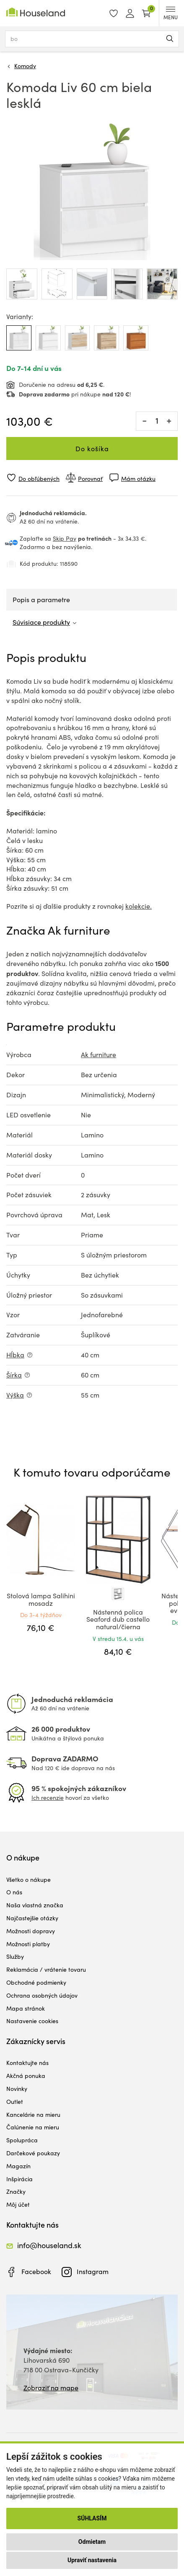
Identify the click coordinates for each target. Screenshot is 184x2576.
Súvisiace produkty (41, 622)
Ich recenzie (47, 1798)
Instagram (93, 2271)
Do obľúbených (39, 479)
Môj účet (18, 2204)
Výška (15, 1394)
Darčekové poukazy (33, 2153)
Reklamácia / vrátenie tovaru (46, 1969)
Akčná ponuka (25, 2076)
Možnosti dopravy (30, 1931)
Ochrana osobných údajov (42, 1995)
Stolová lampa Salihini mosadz (41, 1599)
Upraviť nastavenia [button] (92, 2560)
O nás (14, 1892)
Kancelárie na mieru (33, 2115)
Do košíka (92, 448)
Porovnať (90, 479)
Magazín (18, 2166)
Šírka (14, 1374)
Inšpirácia (19, 2179)
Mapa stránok (25, 2008)
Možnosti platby (28, 1944)
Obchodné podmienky (36, 1982)
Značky (16, 2191)
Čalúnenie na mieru (32, 2127)
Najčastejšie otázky (32, 1918)
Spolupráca (22, 2140)
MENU (170, 13)
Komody (25, 66)
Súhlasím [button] (92, 2518)
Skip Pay (64, 538)
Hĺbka (15, 1354)
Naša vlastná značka (34, 1905)
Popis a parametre (41, 599)
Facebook (36, 2271)
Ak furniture (98, 1054)
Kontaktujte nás (27, 2063)
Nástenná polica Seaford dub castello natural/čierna (118, 1619)
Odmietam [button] (92, 2541)
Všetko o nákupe (28, 1879)
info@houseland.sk (49, 2245)
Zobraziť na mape (50, 2387)
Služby (15, 1956)
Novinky (16, 2089)
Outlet (14, 2102)
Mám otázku (138, 479)
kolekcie (137, 906)
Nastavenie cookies (32, 2021)
